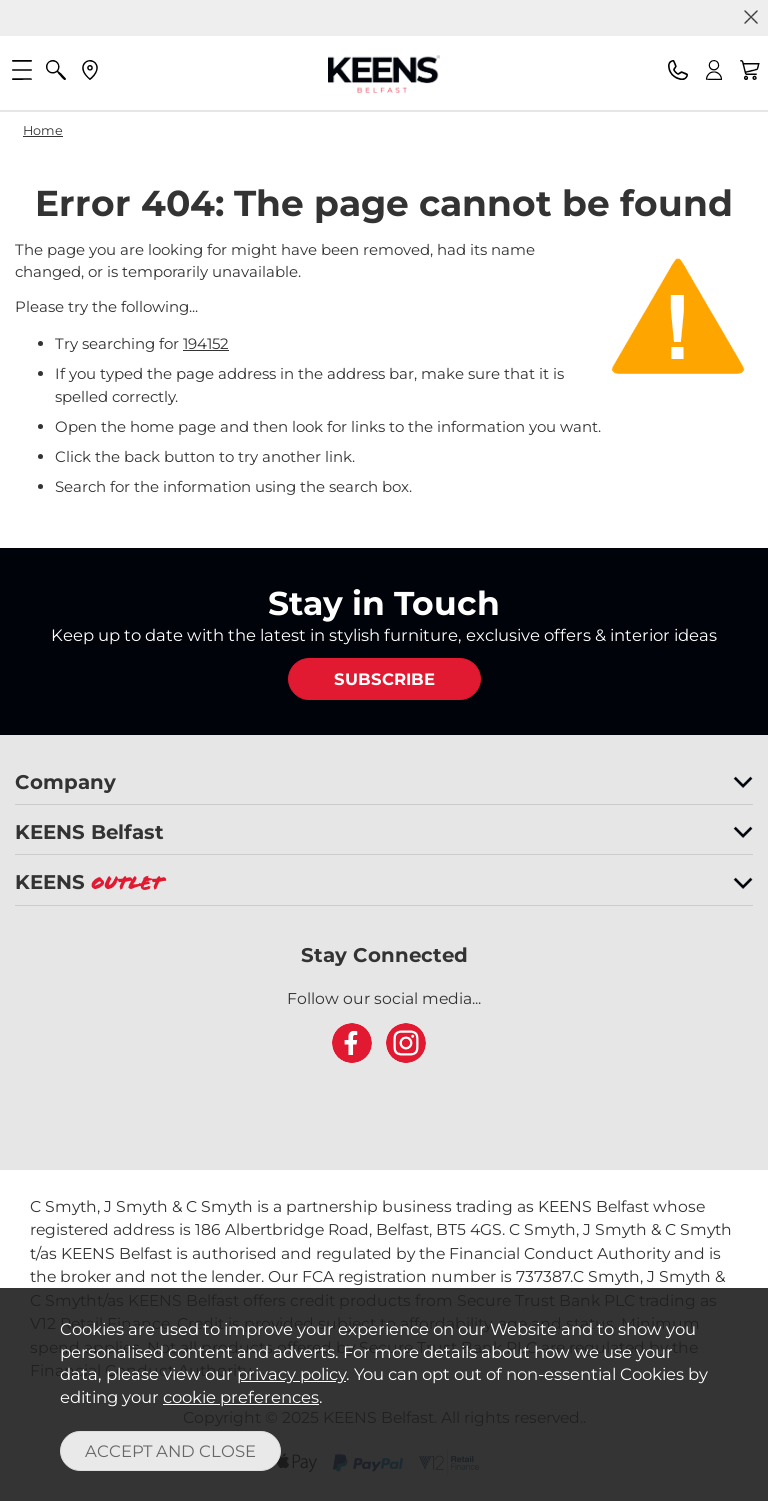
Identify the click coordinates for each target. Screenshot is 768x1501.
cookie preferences (241, 1397)
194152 (206, 343)
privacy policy (291, 1374)
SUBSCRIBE (384, 679)
